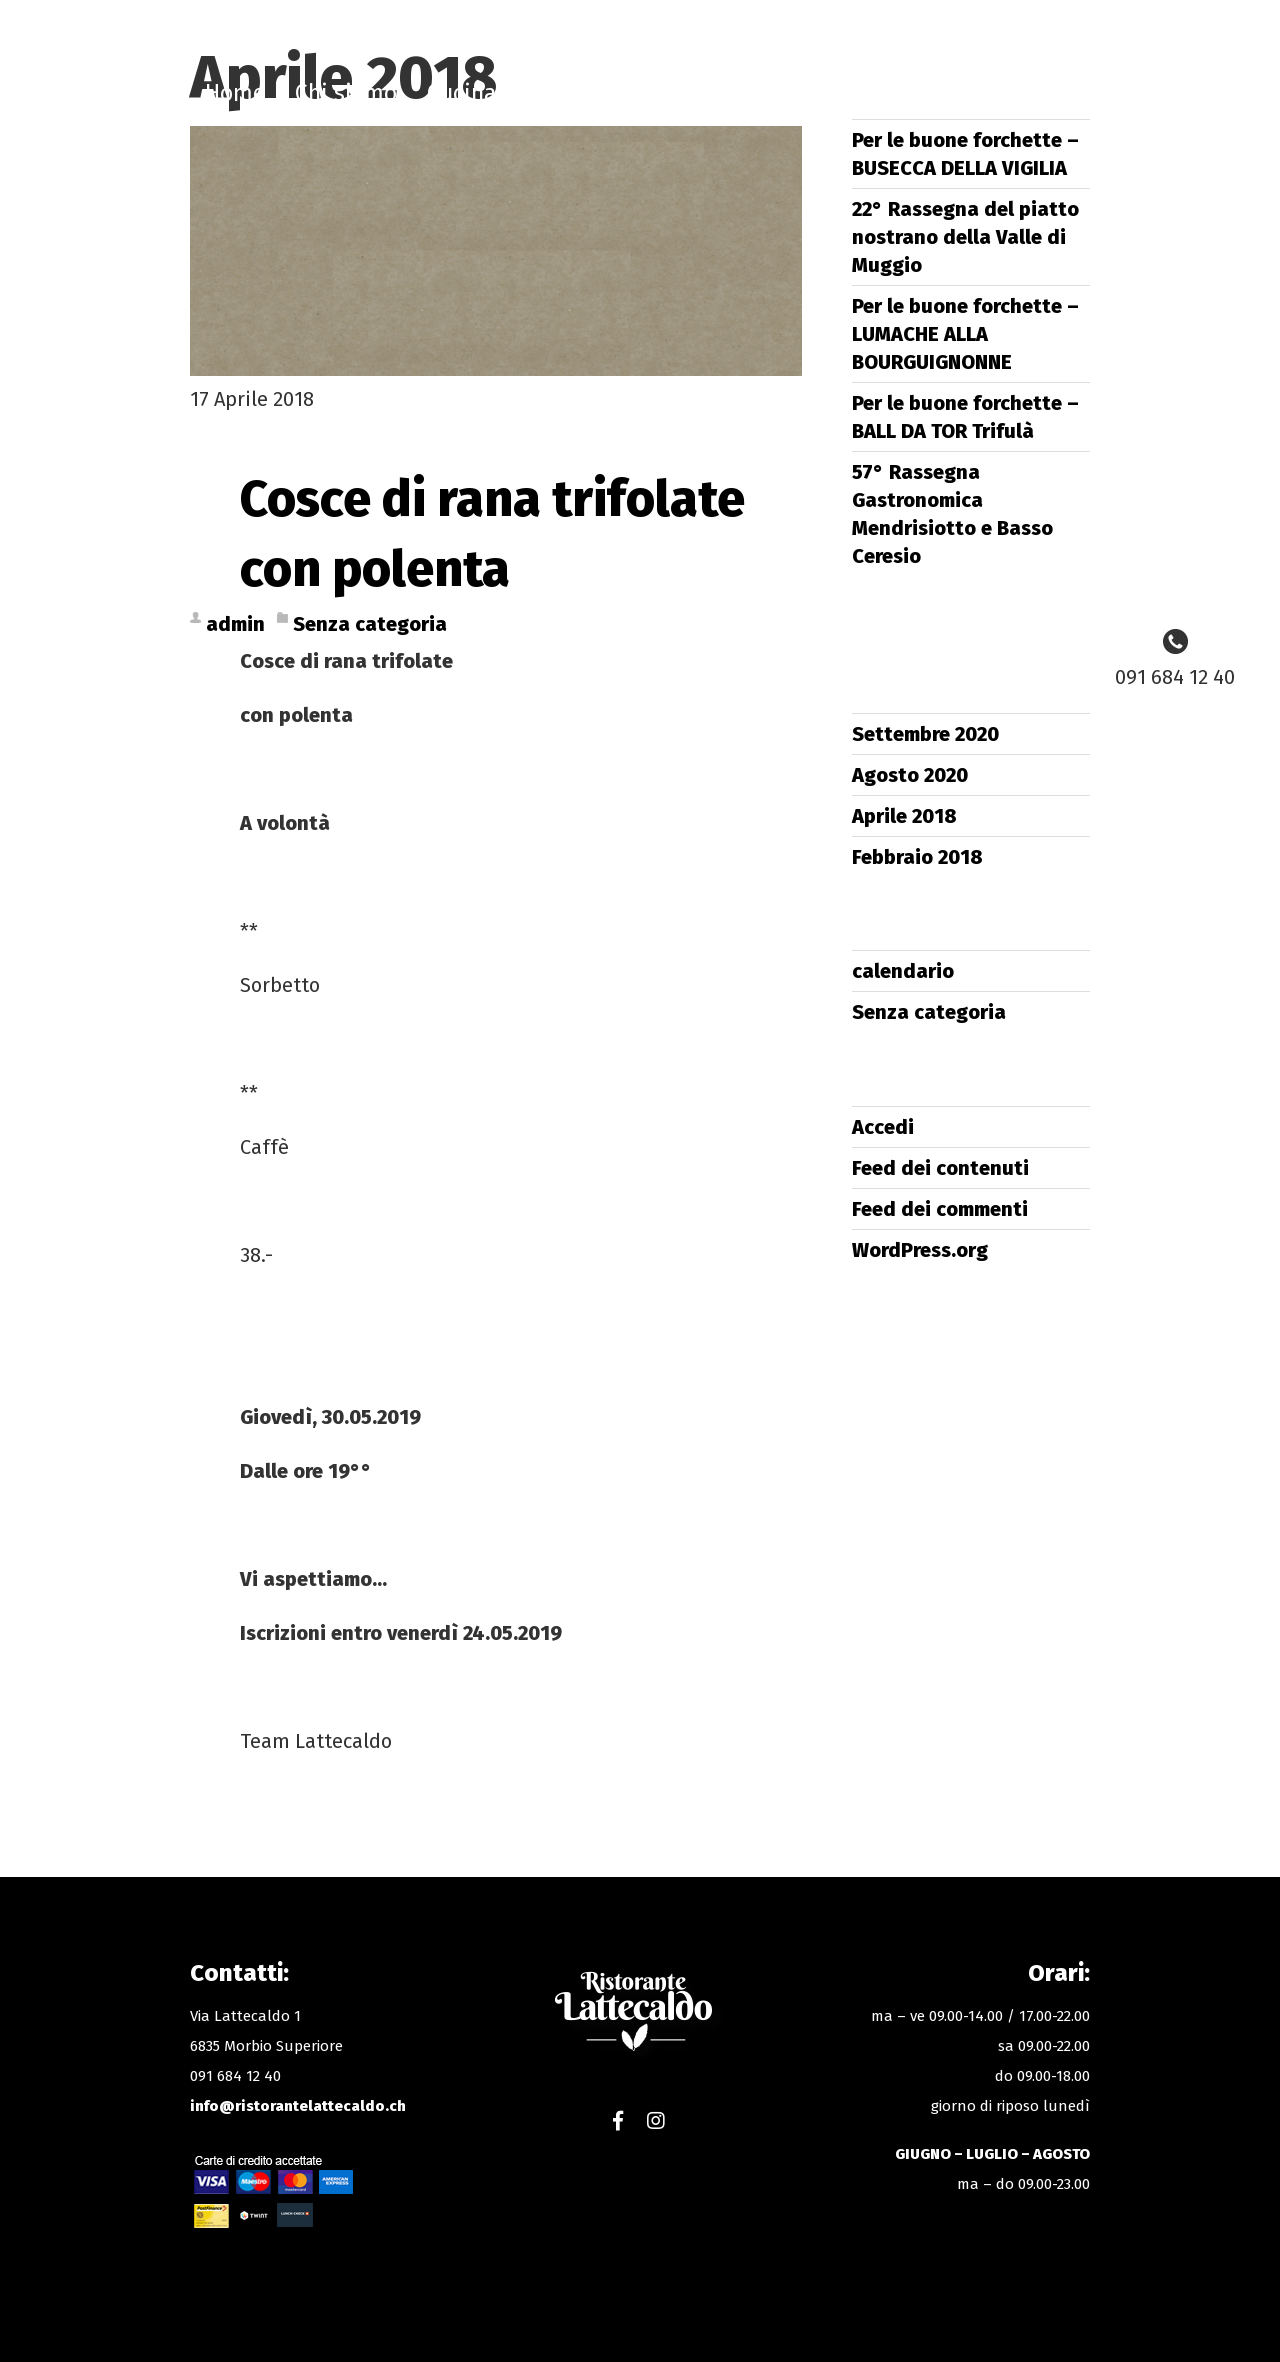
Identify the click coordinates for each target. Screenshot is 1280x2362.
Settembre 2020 (925, 734)
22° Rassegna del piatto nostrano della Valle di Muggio (965, 237)
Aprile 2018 (904, 816)
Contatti (904, 93)
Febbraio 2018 (917, 857)
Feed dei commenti (940, 1209)
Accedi (883, 1127)
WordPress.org (920, 1250)
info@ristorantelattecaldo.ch (298, 2106)
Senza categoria (370, 624)
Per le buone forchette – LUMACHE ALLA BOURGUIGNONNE (965, 334)
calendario (903, 971)
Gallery (1013, 93)
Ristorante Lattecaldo (638, 100)
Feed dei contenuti (940, 1168)
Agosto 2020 (910, 775)
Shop (806, 93)
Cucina (461, 93)
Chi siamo (346, 93)
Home (235, 93)
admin (235, 624)
